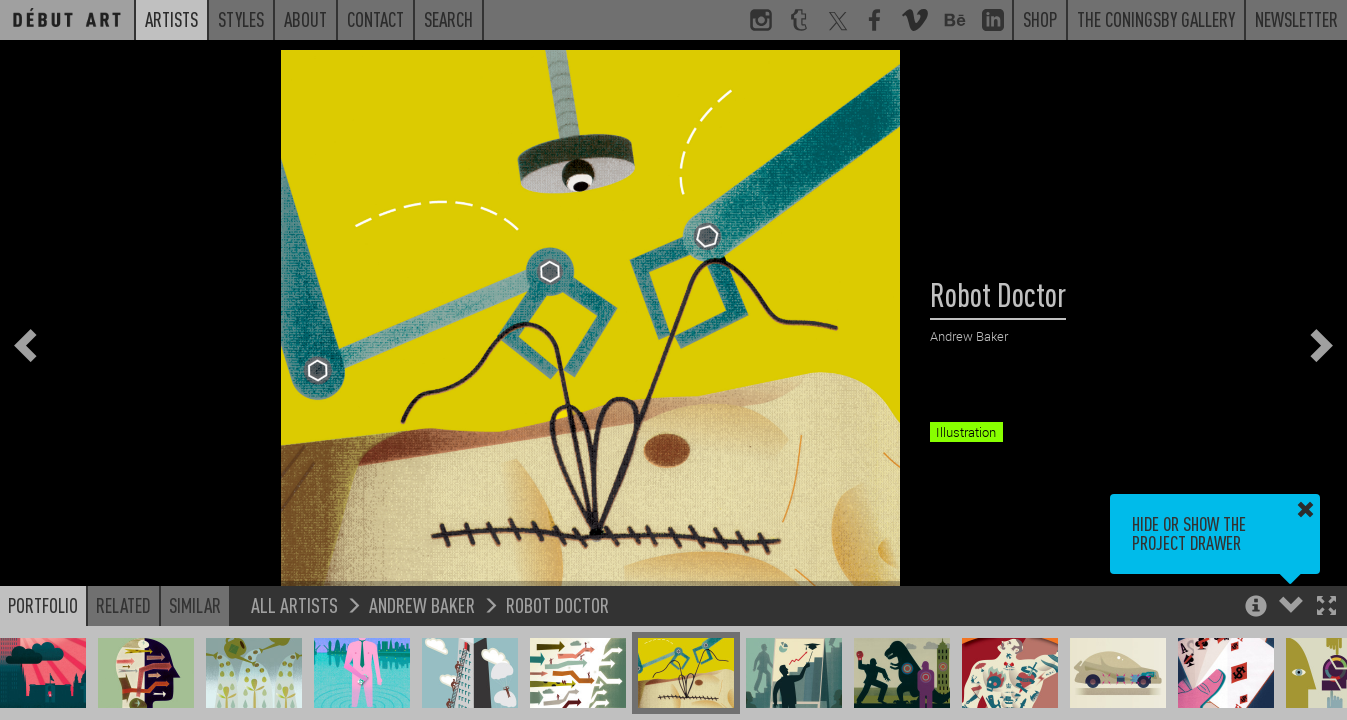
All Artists (294, 604)
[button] (1326, 607)
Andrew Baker (422, 604)
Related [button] (123, 605)
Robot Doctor (557, 604)
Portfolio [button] (43, 605)
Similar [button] (195, 605)
